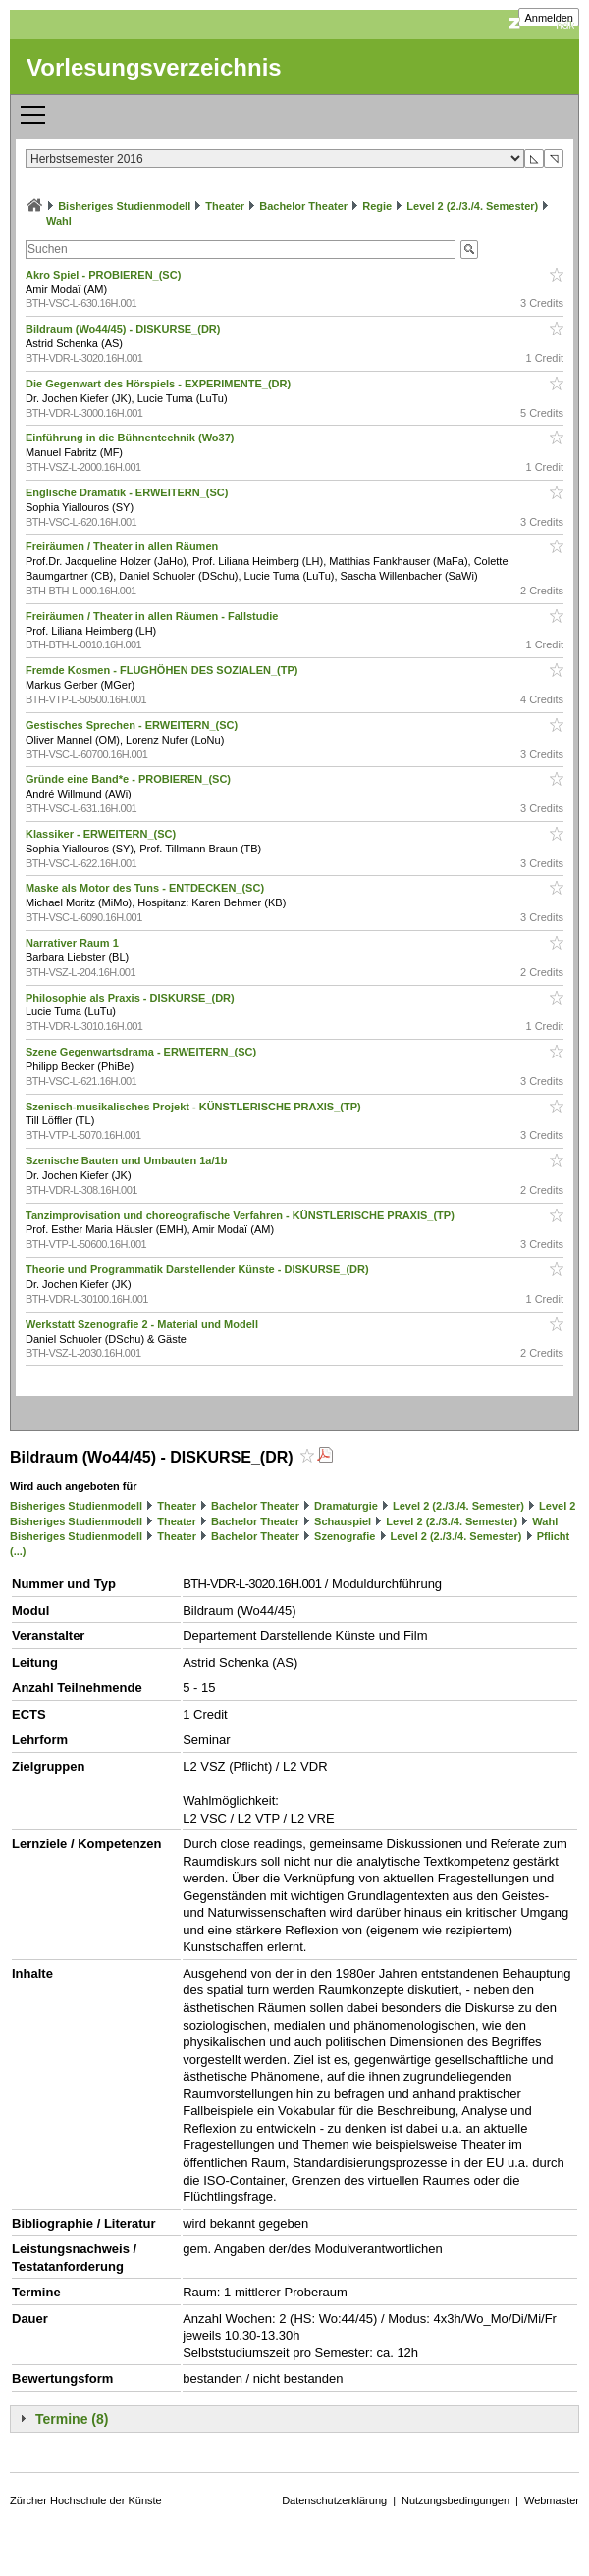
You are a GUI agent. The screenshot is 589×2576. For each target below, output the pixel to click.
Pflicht (553, 1536)
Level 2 (557, 1506)
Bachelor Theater (303, 206)
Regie (377, 206)
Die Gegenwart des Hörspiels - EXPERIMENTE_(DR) (160, 383)
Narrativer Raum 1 (74, 943)
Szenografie (344, 1536)
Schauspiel (342, 1521)
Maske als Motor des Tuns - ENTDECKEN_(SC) (146, 888)
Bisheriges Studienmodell (124, 206)
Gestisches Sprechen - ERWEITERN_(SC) (133, 725)
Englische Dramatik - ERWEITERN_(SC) (128, 492)
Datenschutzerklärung (334, 2500)
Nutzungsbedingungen (455, 2500)
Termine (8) (71, 2419)
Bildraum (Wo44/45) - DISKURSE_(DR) (125, 329)
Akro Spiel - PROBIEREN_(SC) (105, 275)
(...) (18, 1551)
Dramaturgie (346, 1506)
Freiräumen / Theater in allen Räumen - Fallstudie (153, 616)
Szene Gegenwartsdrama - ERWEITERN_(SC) (142, 1051)
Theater (224, 206)
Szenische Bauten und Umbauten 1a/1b (128, 1160)
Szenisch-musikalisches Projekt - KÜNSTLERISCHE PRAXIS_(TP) (195, 1106)
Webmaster (551, 2500)
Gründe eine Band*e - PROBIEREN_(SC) (130, 779)
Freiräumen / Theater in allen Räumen (123, 546)
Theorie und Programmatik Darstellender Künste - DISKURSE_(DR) (199, 1269)
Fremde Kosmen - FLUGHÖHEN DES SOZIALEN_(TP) (163, 670)
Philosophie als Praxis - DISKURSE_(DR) (132, 998)
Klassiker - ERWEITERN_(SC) (102, 834)
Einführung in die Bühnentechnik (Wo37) (132, 437)
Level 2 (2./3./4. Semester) (472, 206)
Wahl (59, 221)
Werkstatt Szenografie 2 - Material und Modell (143, 1324)
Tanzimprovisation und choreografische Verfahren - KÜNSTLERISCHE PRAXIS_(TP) (241, 1215)
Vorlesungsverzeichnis (154, 67)
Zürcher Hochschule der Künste (86, 2500)
